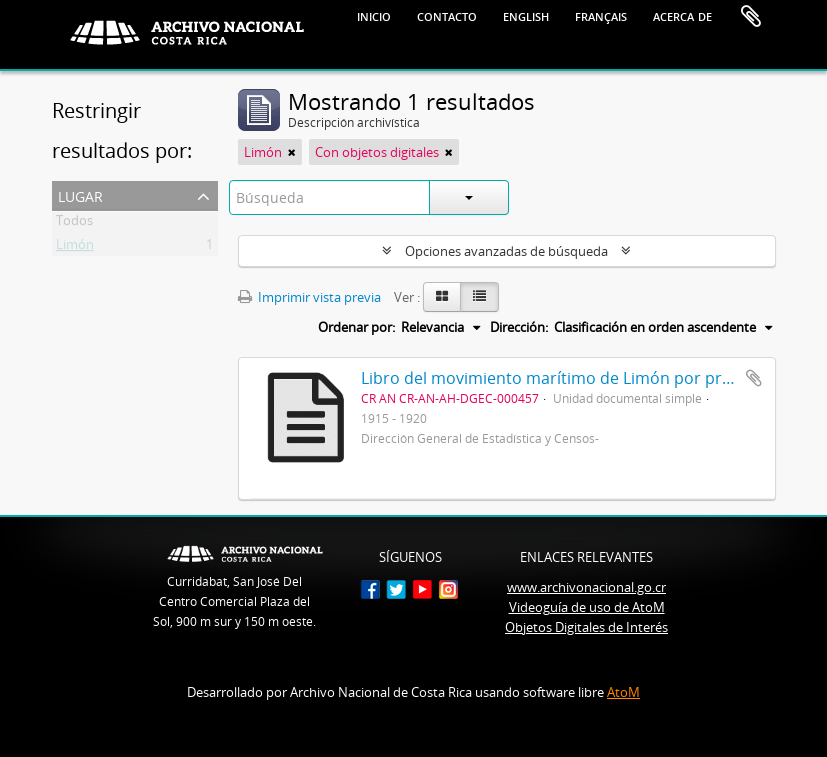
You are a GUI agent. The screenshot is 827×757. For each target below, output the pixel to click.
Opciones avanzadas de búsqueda (506, 251)
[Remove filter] (292, 152)
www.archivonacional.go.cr (586, 587)
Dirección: (519, 327)
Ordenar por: (356, 327)
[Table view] (479, 297)
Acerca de (682, 15)
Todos (74, 224)
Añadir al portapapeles (754, 378)
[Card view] (442, 297)
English (526, 15)
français (601, 15)
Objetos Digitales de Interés (586, 627)
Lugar (80, 194)
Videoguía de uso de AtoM (587, 607)
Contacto (447, 15)
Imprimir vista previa (309, 297)
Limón (75, 248)
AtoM (623, 692)
